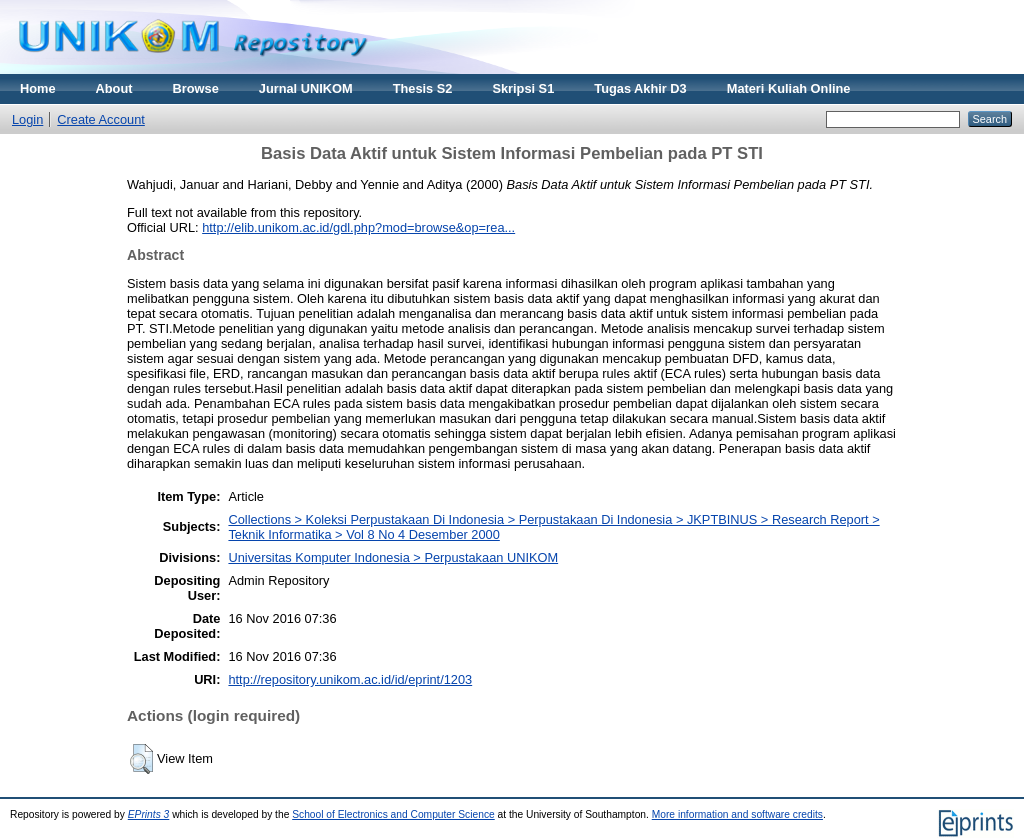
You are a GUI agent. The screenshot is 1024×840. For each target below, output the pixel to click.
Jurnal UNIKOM (306, 88)
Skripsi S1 (523, 88)
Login (27, 119)
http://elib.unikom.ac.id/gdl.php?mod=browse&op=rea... (358, 227)
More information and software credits (737, 814)
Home (38, 88)
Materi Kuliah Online (789, 88)
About (114, 88)
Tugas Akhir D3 (640, 88)
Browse (196, 88)
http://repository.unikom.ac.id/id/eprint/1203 (350, 679)
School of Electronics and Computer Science (393, 814)
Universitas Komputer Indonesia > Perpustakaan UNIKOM (393, 557)
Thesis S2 (423, 88)
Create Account (101, 119)
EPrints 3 (149, 814)
